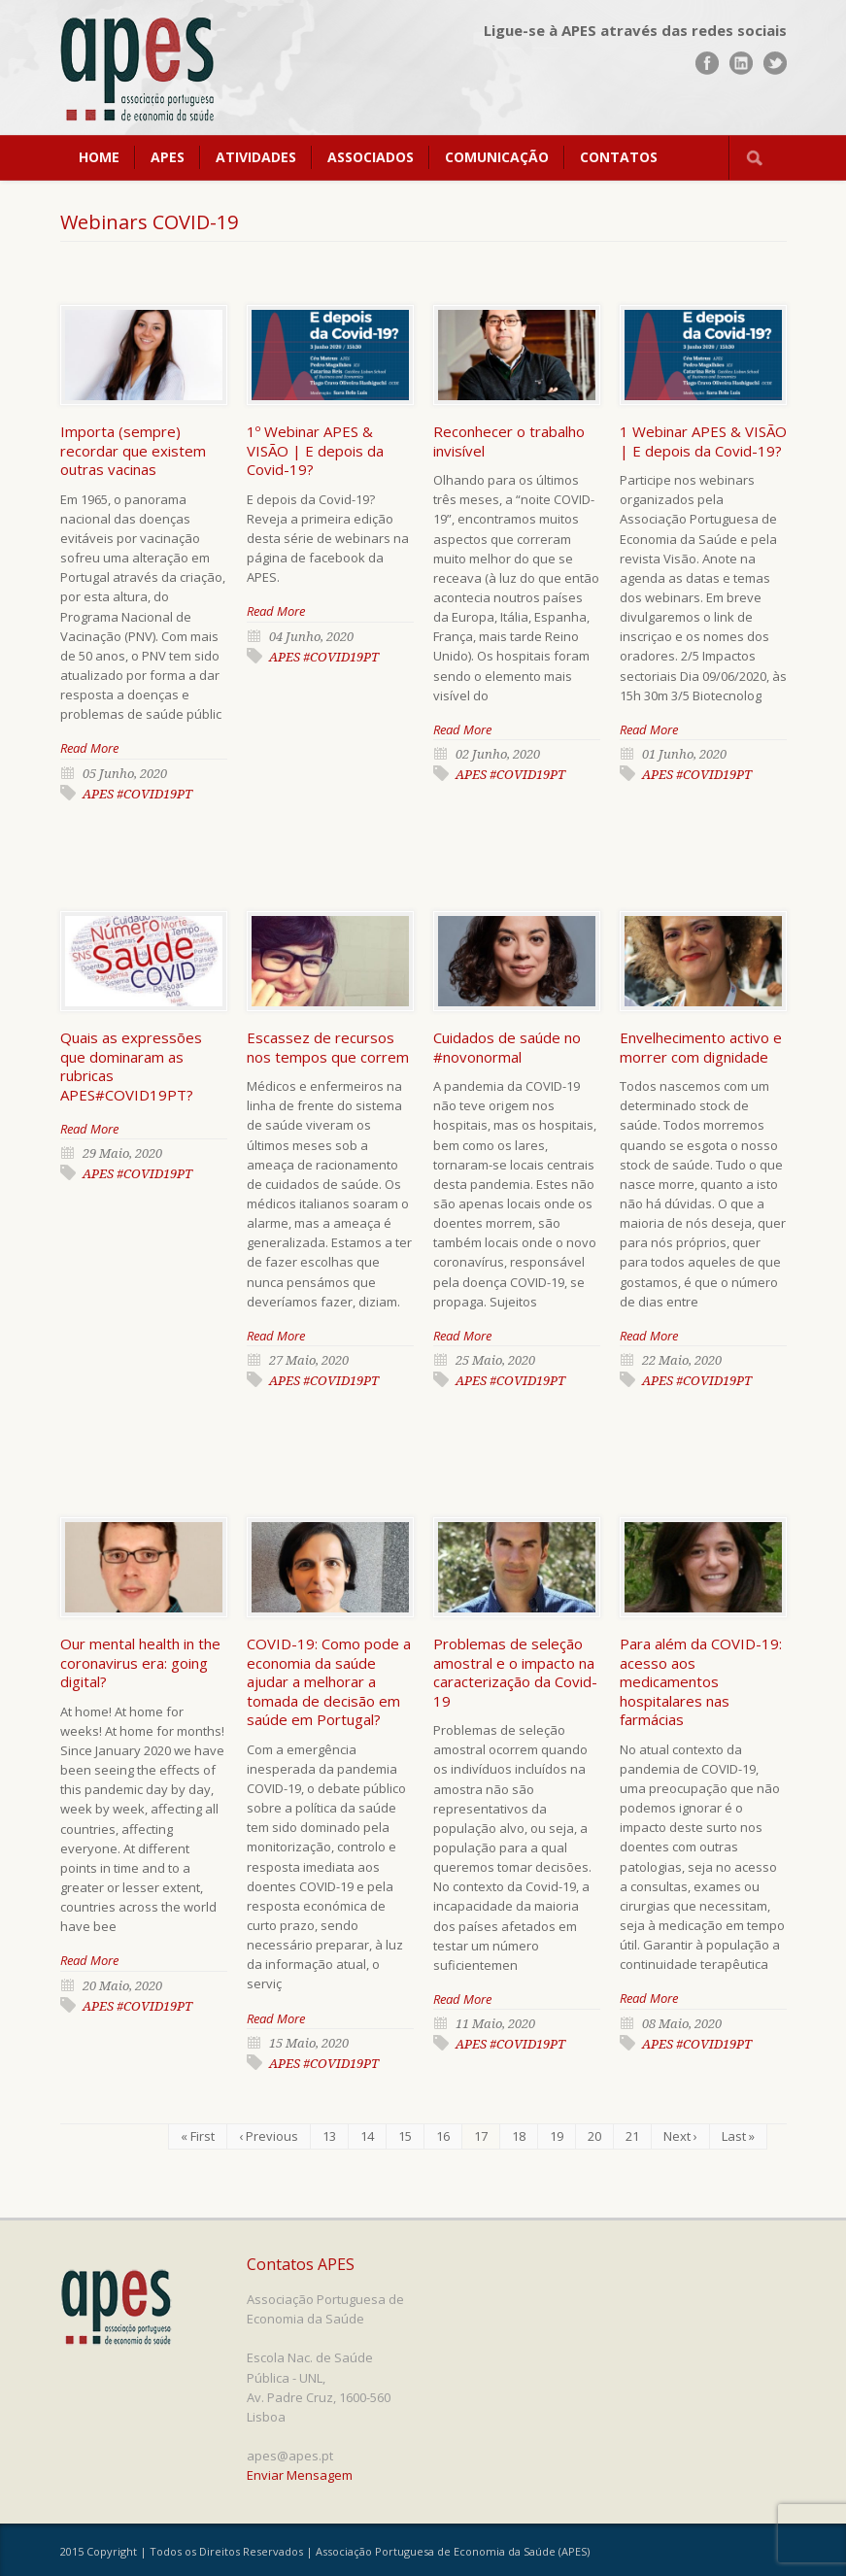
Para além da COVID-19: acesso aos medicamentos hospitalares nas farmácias (701, 1681)
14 (367, 2136)
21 (632, 2136)
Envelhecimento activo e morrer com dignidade (701, 1047)
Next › (680, 2136)
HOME (99, 157)
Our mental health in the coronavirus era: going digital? (140, 1662)
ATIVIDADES (256, 157)
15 (405, 2136)
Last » (738, 2136)
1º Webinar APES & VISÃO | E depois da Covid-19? (315, 450)
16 (443, 2136)
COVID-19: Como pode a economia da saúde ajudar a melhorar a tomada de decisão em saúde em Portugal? (329, 1681)
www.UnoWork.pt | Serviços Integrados (712, 2553)
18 (518, 2136)
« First (198, 2136)
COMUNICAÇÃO (497, 157)
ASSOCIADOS (370, 157)
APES (168, 157)
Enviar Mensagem (300, 2475)
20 (594, 2136)
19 (556, 2136)
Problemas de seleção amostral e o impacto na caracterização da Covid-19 (515, 1672)
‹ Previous (268, 2136)
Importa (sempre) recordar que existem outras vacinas (133, 450)
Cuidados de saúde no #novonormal (507, 1047)
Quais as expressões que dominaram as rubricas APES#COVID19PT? (131, 1066)
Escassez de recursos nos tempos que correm (328, 1047)
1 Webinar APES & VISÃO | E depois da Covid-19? (703, 441)
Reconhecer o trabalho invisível (509, 441)
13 (329, 2136)
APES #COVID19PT (137, 794)
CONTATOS (619, 157)
